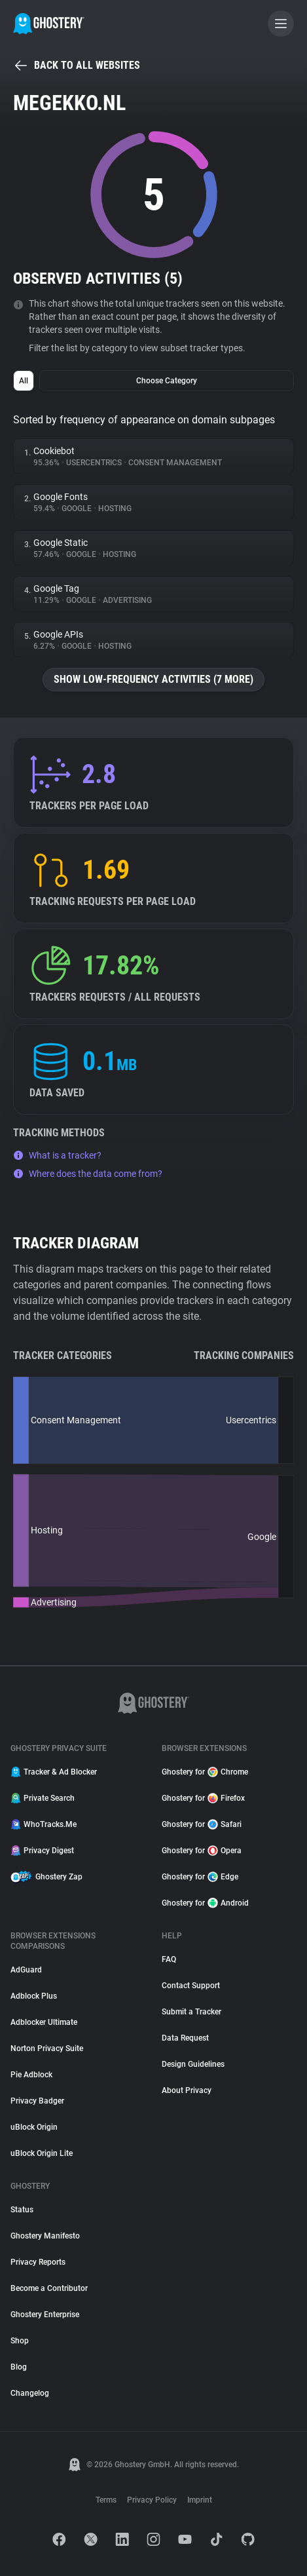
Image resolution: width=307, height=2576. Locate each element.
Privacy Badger (37, 2100)
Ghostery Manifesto (45, 2235)
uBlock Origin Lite (41, 2153)
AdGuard (26, 1969)
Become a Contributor (49, 2288)
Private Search (42, 1798)
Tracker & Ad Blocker (53, 1772)
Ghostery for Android (205, 1903)
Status (21, 2209)
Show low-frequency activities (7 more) (153, 679)
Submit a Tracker (191, 2011)
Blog (18, 2367)
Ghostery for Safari (202, 1824)
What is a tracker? (57, 1155)
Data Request (185, 2038)
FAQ (169, 1959)
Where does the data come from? (87, 1173)
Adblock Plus (33, 1996)
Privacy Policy (152, 2500)
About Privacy (186, 2090)
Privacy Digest (42, 1850)
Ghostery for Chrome (205, 1772)
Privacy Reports (37, 2262)
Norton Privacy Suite (46, 2048)
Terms (106, 2500)
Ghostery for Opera (202, 1850)
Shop (19, 2340)
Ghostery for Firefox (203, 1798)
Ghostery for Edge (200, 1877)
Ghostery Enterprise (44, 2314)
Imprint (199, 2500)
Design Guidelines (193, 2064)
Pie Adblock (31, 2074)
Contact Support (191, 1985)
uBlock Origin (34, 2127)
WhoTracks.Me (43, 1824)
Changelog (29, 2393)
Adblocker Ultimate (43, 2022)
